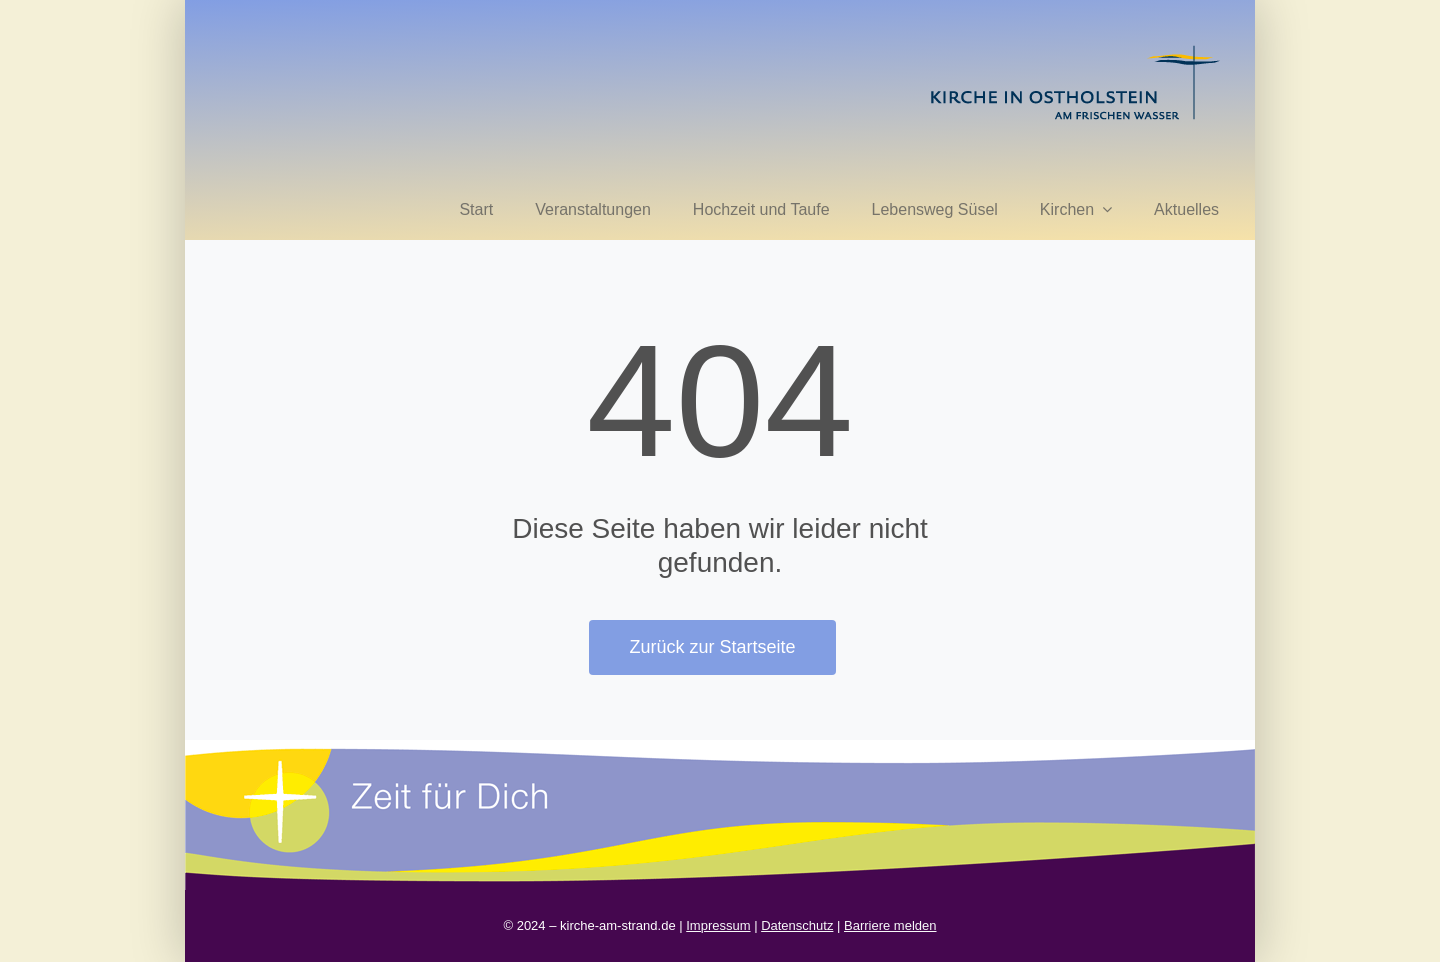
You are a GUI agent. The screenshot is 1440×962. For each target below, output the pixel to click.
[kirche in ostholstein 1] (1075, 47)
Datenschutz (797, 925)
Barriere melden (890, 925)
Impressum (718, 925)
